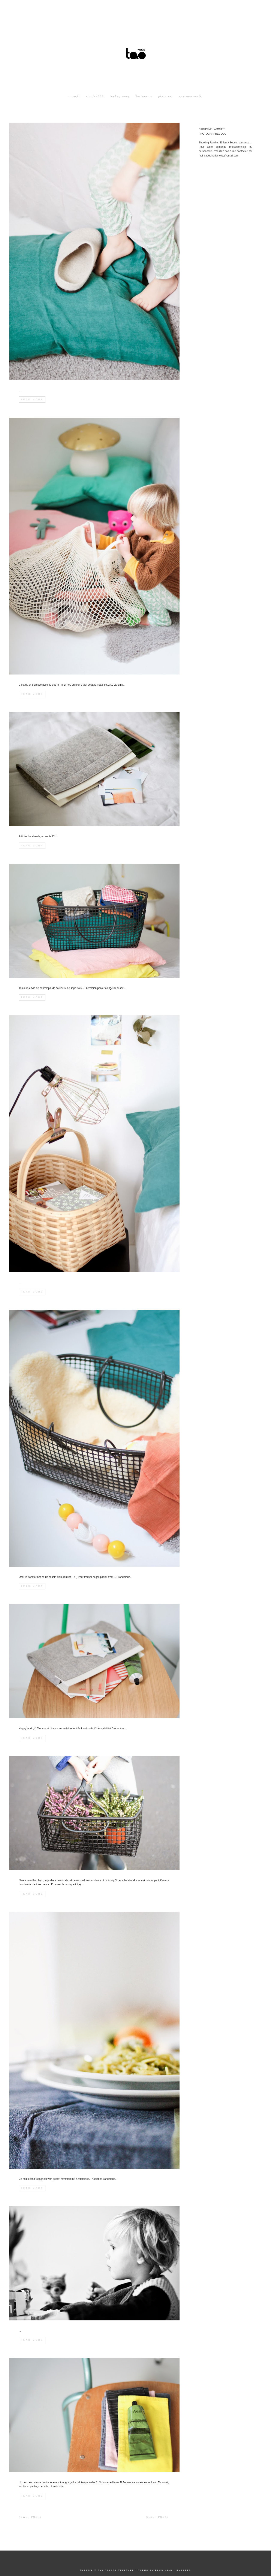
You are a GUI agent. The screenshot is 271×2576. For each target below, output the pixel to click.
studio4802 (95, 96)
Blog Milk (164, 2570)
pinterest (165, 96)
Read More (32, 399)
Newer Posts (30, 2517)
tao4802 (86, 2570)
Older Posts (157, 2517)
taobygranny (120, 96)
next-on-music (190, 96)
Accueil (74, 96)
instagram (144, 96)
